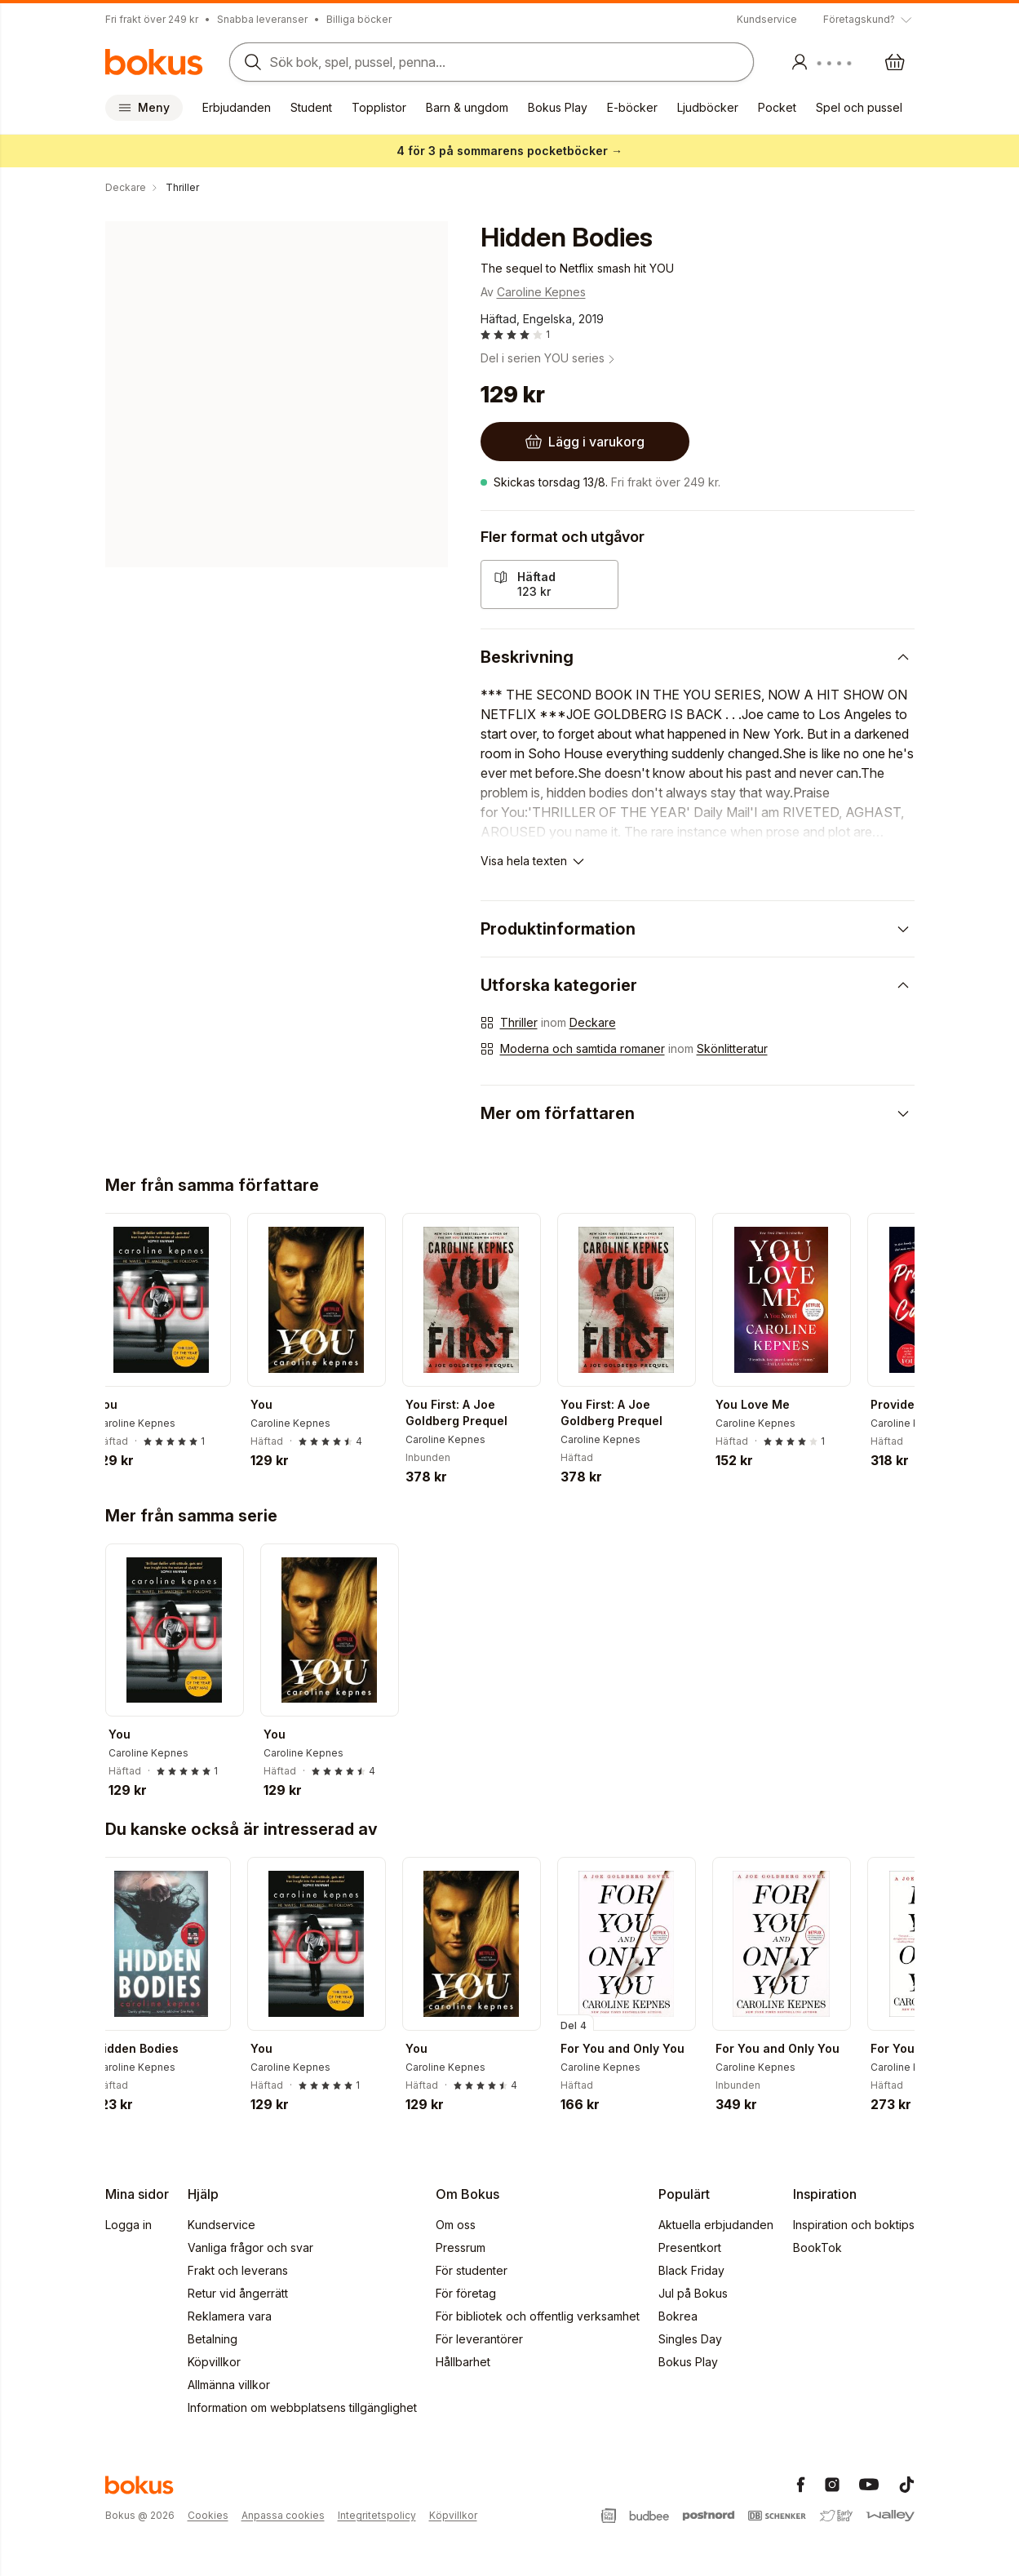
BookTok (817, 2247)
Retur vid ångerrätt (238, 2293)
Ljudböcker (707, 107)
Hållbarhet (463, 2362)
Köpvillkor (214, 2362)
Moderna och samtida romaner (582, 1048)
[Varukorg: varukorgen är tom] (895, 62)
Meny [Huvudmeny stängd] (144, 107)
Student (311, 107)
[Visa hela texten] (534, 861)
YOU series (581, 358)
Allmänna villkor (229, 2385)
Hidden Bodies (150, 2048)
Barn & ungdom (467, 107)
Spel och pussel (859, 107)
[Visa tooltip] (869, 19)
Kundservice (767, 19)
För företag (466, 2293)
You (120, 1404)
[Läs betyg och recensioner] (515, 334)
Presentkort (689, 2247)
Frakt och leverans (238, 2270)
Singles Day (690, 2339)
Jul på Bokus (693, 2293)
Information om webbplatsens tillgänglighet (302, 2407)
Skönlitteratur (732, 1048)
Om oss (456, 2225)
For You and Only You (636, 2048)
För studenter (471, 2270)
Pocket (777, 107)
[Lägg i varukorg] (585, 441)
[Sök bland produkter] (486, 62)
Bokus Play (557, 107)
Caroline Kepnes (541, 292)
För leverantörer (479, 2339)
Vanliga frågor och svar (250, 2247)
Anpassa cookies (283, 2515)
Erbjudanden (236, 107)
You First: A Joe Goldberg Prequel (470, 1412)
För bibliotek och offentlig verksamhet (538, 2316)
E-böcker (632, 107)
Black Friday (691, 2270)
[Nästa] (908, 1299)
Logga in (128, 2225)
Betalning (212, 2339)
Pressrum (460, 2247)
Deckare (592, 1022)
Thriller (519, 1022)
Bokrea (678, 2316)
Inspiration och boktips (854, 2225)
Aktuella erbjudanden (715, 2225)
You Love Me (766, 1404)
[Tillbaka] (111, 1299)
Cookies (208, 2515)
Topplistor (379, 107)
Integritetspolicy (377, 2515)
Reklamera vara (230, 2316)
